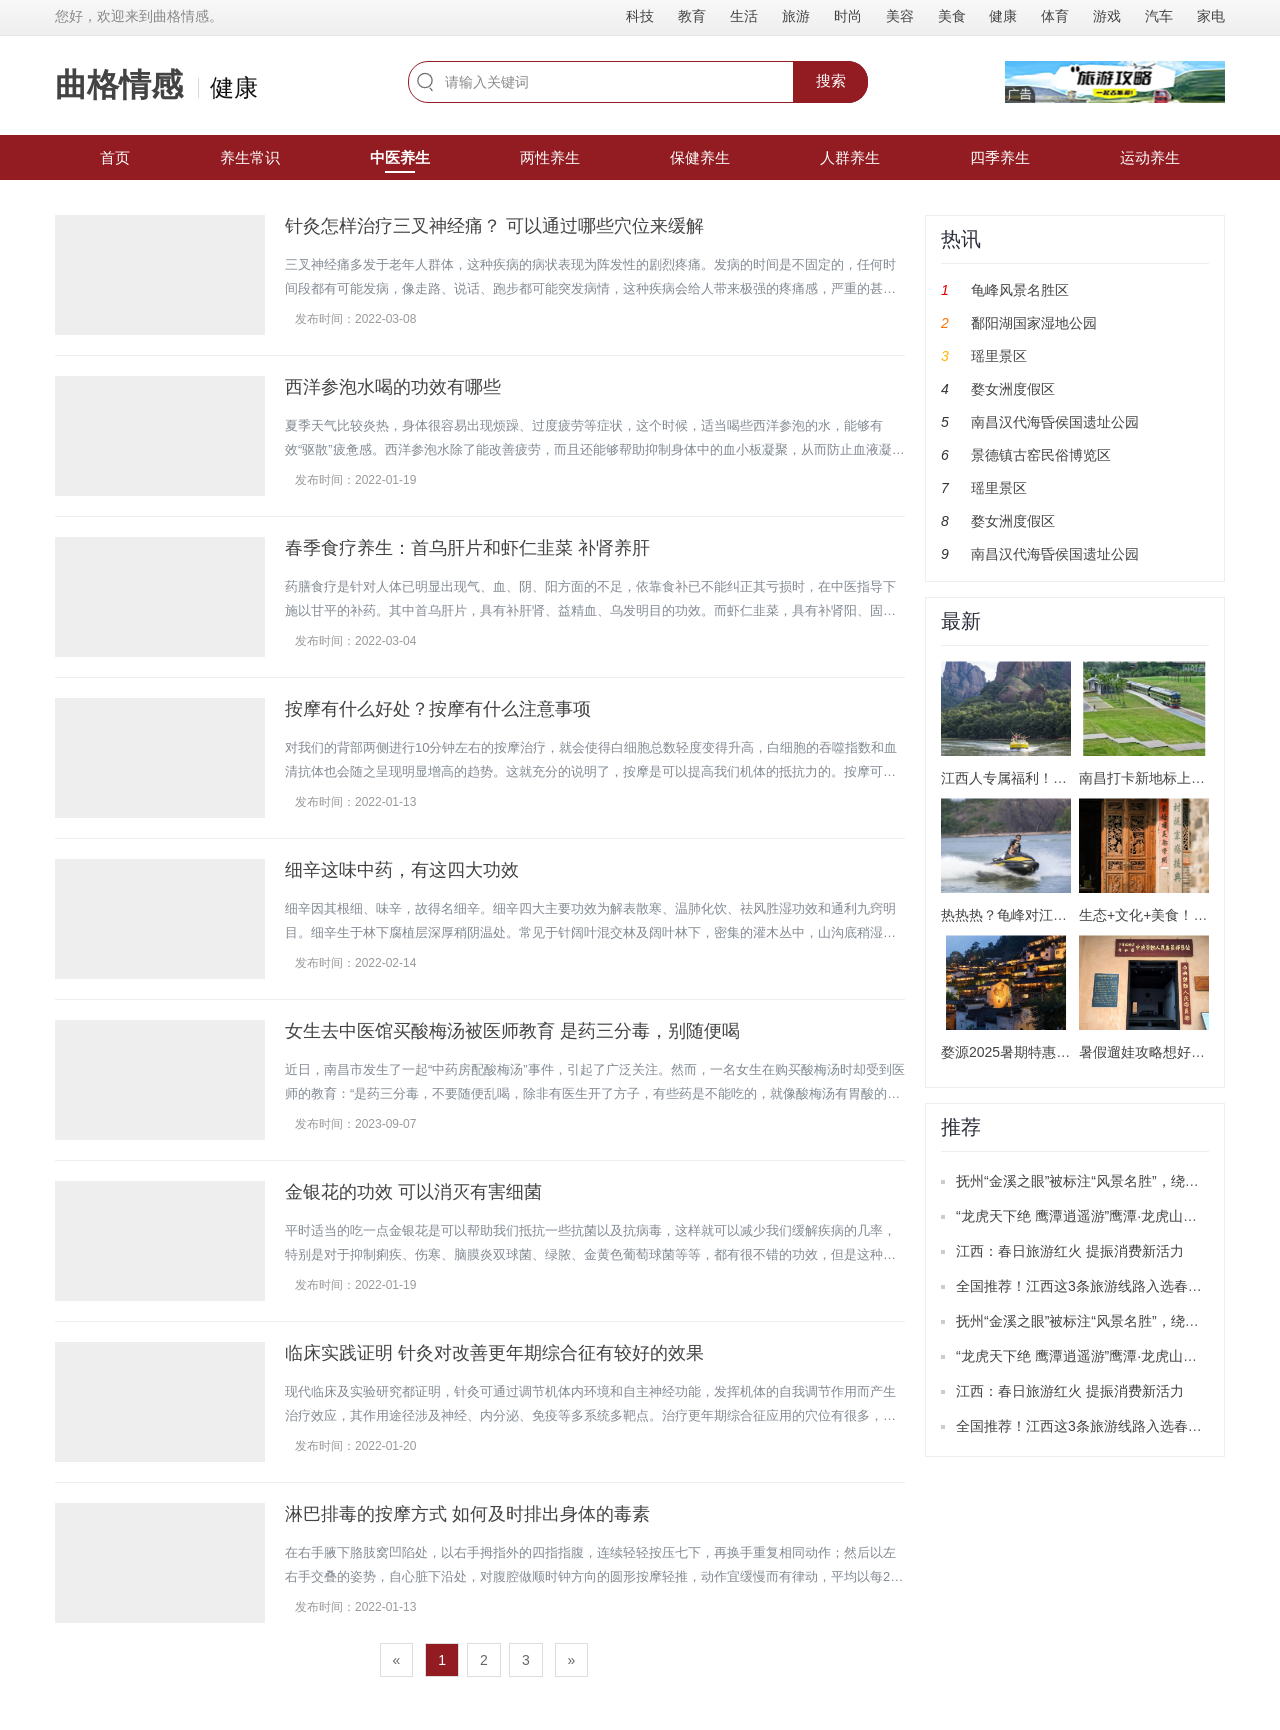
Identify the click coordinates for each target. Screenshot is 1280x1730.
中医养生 (400, 157)
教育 (692, 16)
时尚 (848, 16)
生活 (744, 16)
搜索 (831, 80)
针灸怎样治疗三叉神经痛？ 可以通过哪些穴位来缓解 (494, 226)
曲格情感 (119, 85)
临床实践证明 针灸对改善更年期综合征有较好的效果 (494, 1353)
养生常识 (250, 157)
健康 (1003, 16)
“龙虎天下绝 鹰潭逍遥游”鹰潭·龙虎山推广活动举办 (1111, 1216)
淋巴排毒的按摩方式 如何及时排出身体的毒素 (467, 1514)
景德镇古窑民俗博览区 (1041, 455)
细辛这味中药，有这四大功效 (402, 870)
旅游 (796, 16)
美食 (952, 16)
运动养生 (1150, 157)
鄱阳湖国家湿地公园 (1034, 323)
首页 (115, 157)
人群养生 (850, 157)
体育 (1055, 16)
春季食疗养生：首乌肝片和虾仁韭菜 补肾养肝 (467, 548)
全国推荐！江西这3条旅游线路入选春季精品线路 (1107, 1286)
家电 (1211, 16)
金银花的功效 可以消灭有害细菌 (413, 1192)
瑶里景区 (999, 356)
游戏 (1107, 16)
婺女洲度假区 (1013, 389)
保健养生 (700, 157)
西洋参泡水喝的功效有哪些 (393, 387)
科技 (640, 16)
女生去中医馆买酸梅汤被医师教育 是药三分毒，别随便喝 (512, 1031)
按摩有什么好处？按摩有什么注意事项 (438, 709)
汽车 (1159, 16)
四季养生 (1000, 157)
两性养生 (550, 157)
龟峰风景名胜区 (1020, 290)
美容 (900, 16)
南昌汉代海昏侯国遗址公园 (1055, 422)
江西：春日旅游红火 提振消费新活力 (1070, 1251)
